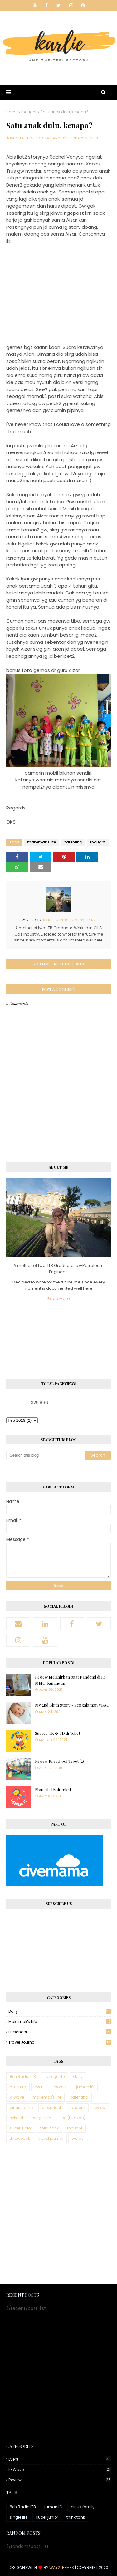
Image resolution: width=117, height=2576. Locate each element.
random (77, 2107)
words (78, 2138)
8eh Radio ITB (23, 2076)
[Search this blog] (45, 1455)
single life (42, 2117)
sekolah (17, 2117)
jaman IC (85, 2087)
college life (54, 2076)
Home (11, 112)
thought (29, 112)
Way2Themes (61, 2567)
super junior (21, 2128)
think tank (49, 2128)
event (40, 2087)
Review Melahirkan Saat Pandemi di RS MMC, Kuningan (70, 1680)
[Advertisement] (58, 2213)
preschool (59, 2032)
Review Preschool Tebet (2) (59, 1761)
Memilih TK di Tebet (53, 1789)
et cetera (18, 2087)
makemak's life (41, 842)
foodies (60, 2087)
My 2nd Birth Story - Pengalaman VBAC (72, 1705)
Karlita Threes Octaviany (35, 137)
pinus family (21, 2107)
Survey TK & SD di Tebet (57, 1733)
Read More (58, 1299)
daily (59, 2011)
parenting (73, 842)
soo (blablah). (72, 2117)
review (99, 2107)
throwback (20, 2138)
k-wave (17, 2097)
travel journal (59, 2042)
